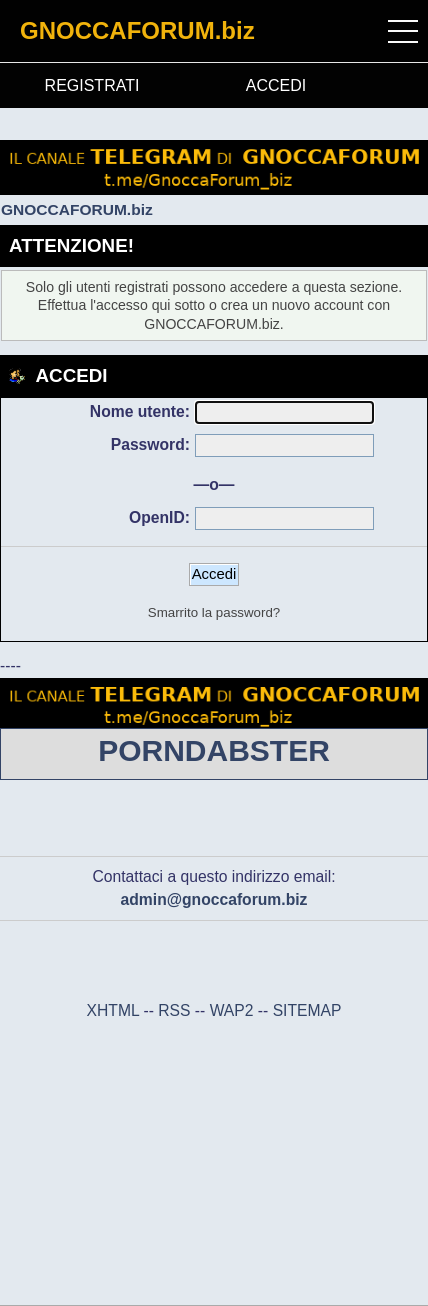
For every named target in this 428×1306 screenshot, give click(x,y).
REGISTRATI (92, 85)
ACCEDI (276, 85)
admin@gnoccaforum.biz (214, 899)
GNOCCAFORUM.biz (137, 30)
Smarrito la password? (214, 612)
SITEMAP (307, 1010)
